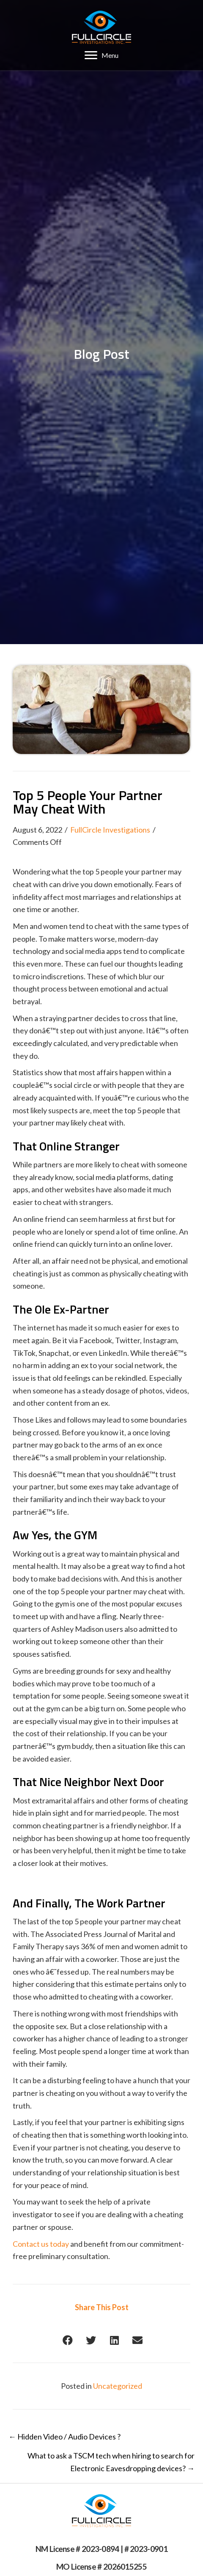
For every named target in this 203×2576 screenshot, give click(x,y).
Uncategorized (117, 2385)
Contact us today (41, 2243)
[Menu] (101, 55)
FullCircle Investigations (110, 829)
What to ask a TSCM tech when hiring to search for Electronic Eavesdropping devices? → (111, 2462)
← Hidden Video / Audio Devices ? (64, 2436)
